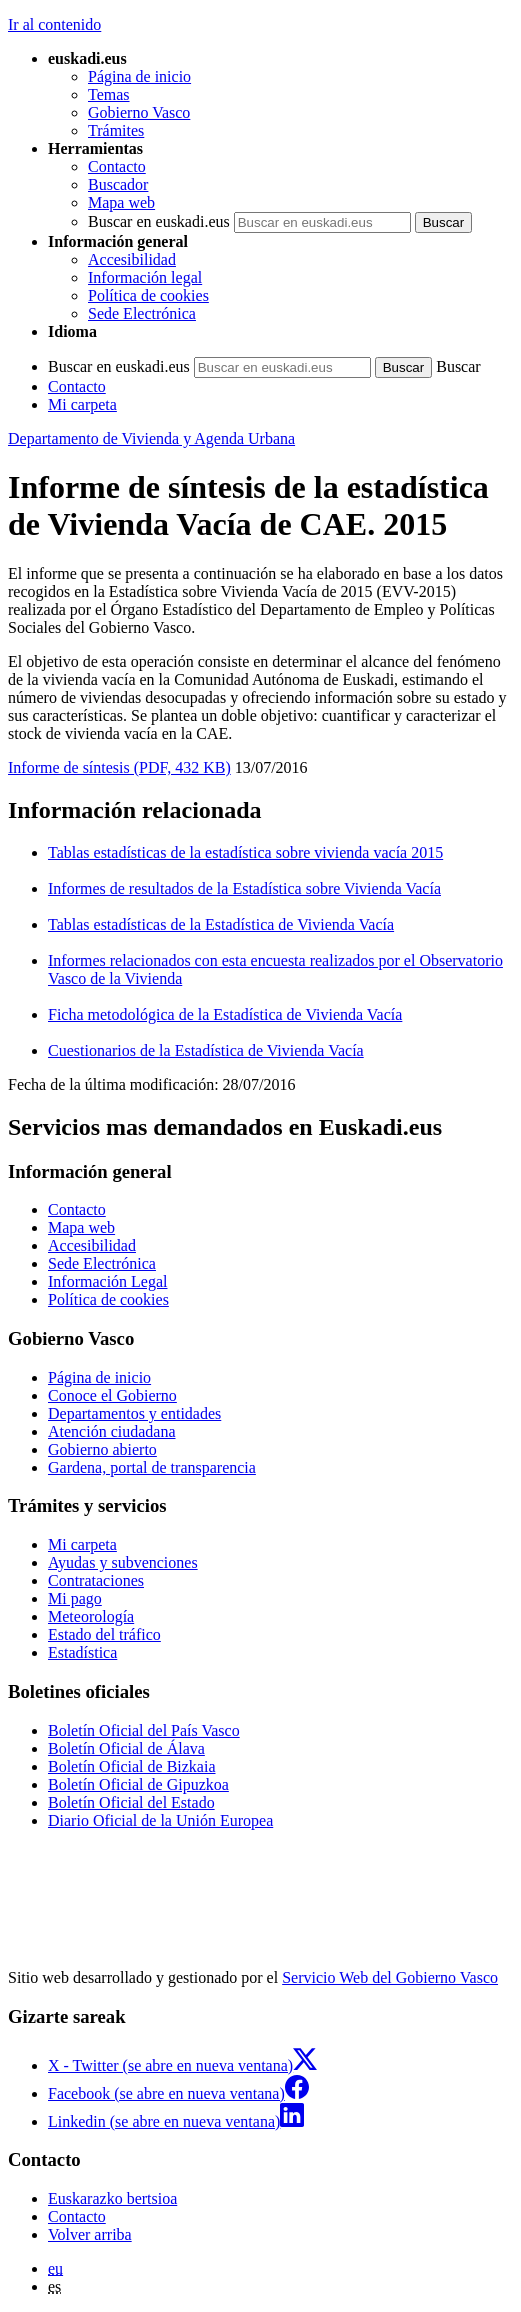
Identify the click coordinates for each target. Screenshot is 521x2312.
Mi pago (75, 1598)
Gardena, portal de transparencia (152, 1467)
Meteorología (91, 1616)
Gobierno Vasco (139, 112)
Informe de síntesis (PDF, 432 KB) (119, 767)
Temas (109, 94)
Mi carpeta (82, 404)
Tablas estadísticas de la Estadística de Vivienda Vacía (221, 924)
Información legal (145, 277)
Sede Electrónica (142, 313)
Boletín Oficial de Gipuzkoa (138, 1784)
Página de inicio (139, 76)
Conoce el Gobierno (112, 1395)
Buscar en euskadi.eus (159, 221)
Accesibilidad (132, 259)
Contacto (117, 166)
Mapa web (121, 202)
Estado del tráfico (104, 1634)
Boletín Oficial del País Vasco (144, 1730)
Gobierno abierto (102, 1449)
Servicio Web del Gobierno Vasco (390, 1977)
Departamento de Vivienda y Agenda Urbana (151, 438)
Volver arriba (90, 2234)
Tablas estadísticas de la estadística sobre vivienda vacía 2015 (245, 852)
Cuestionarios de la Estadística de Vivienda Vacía (206, 1050)
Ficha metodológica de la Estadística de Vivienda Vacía (225, 1014)
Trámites (116, 130)
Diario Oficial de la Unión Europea (160, 1820)
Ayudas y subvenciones (123, 1562)
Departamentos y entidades (134, 1413)
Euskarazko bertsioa (112, 2198)
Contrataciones (96, 1580)
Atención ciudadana (112, 1431)
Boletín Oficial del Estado (131, 1802)
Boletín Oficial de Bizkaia (132, 1766)
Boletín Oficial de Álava (126, 1748)
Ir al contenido (54, 24)
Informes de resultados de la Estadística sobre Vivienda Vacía (244, 888)
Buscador (118, 184)
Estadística (82, 1652)
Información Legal (108, 1281)
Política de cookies (148, 295)
